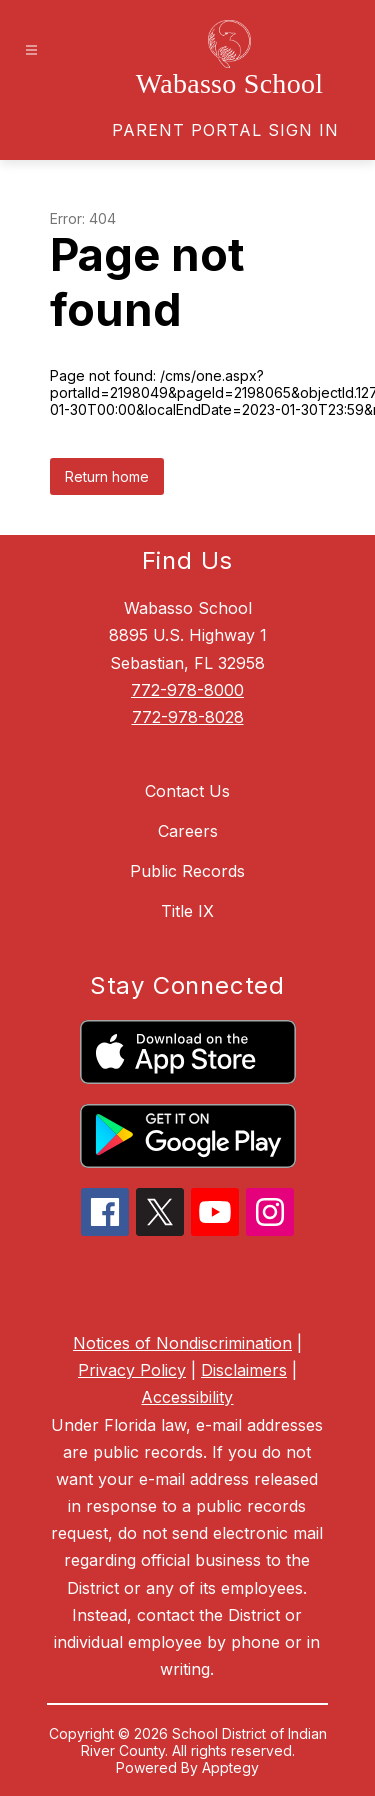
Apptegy (230, 1767)
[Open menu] (31, 50)
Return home (107, 476)
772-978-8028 (188, 717)
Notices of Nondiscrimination (182, 1343)
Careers (188, 831)
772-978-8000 (187, 690)
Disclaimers (244, 1370)
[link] (225, 130)
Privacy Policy (132, 1370)
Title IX (187, 911)
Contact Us (187, 791)
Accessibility (187, 1397)
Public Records (187, 871)
